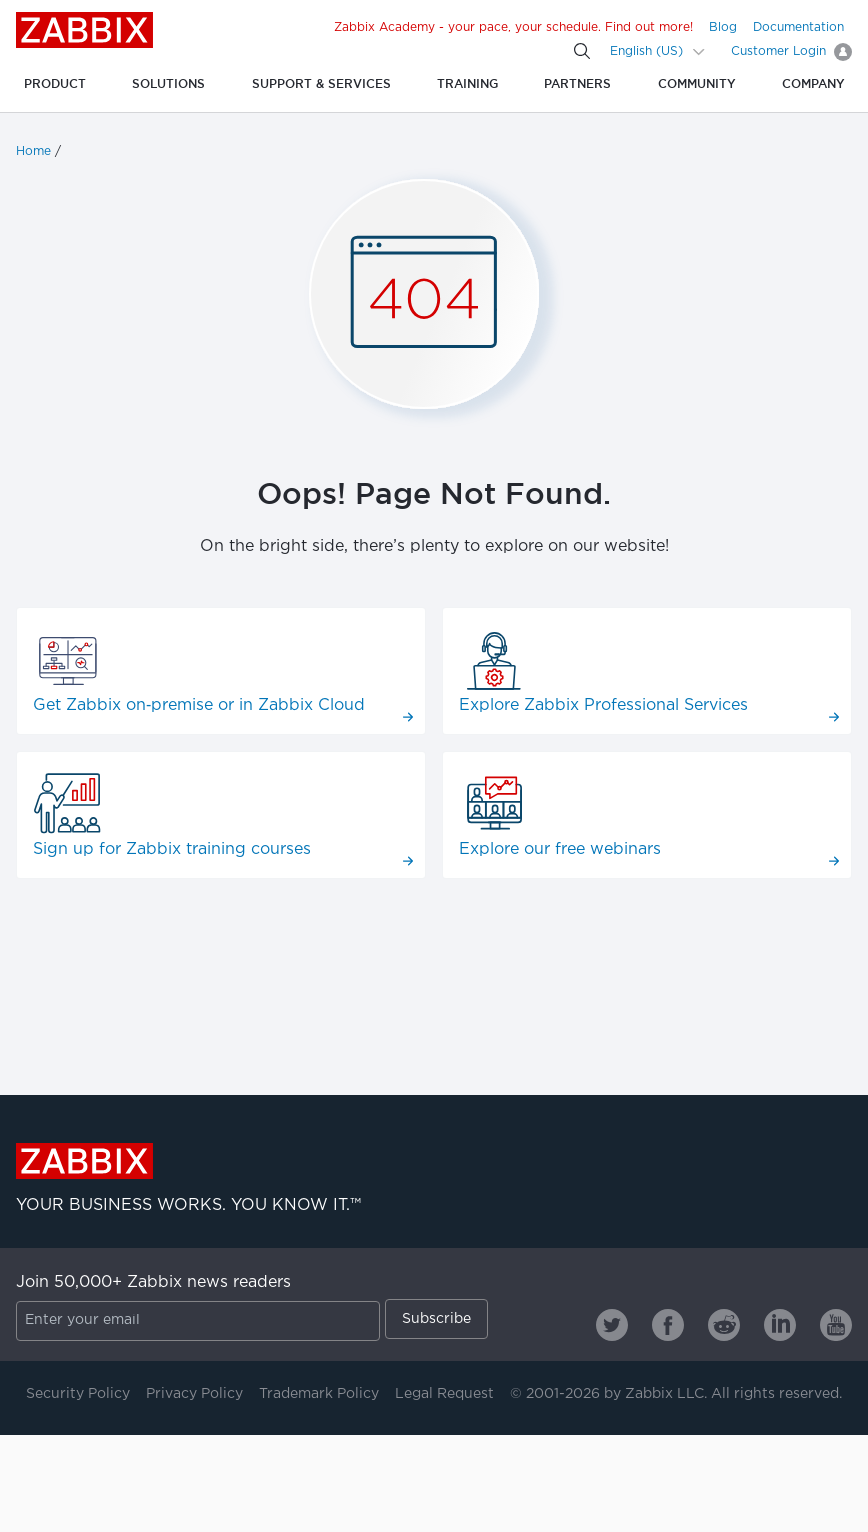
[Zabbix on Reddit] (724, 1325)
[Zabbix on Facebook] (668, 1325)
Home (33, 151)
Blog (723, 27)
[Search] (582, 51)
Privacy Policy (194, 1394)
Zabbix (84, 30)
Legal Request (444, 1394)
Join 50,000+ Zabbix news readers (153, 1282)
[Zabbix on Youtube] (836, 1325)
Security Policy (78, 1394)
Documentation (798, 27)
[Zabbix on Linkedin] (780, 1325)
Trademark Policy (319, 1394)
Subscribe (436, 1319)
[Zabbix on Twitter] (612, 1325)
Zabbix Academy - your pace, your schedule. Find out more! (513, 27)
